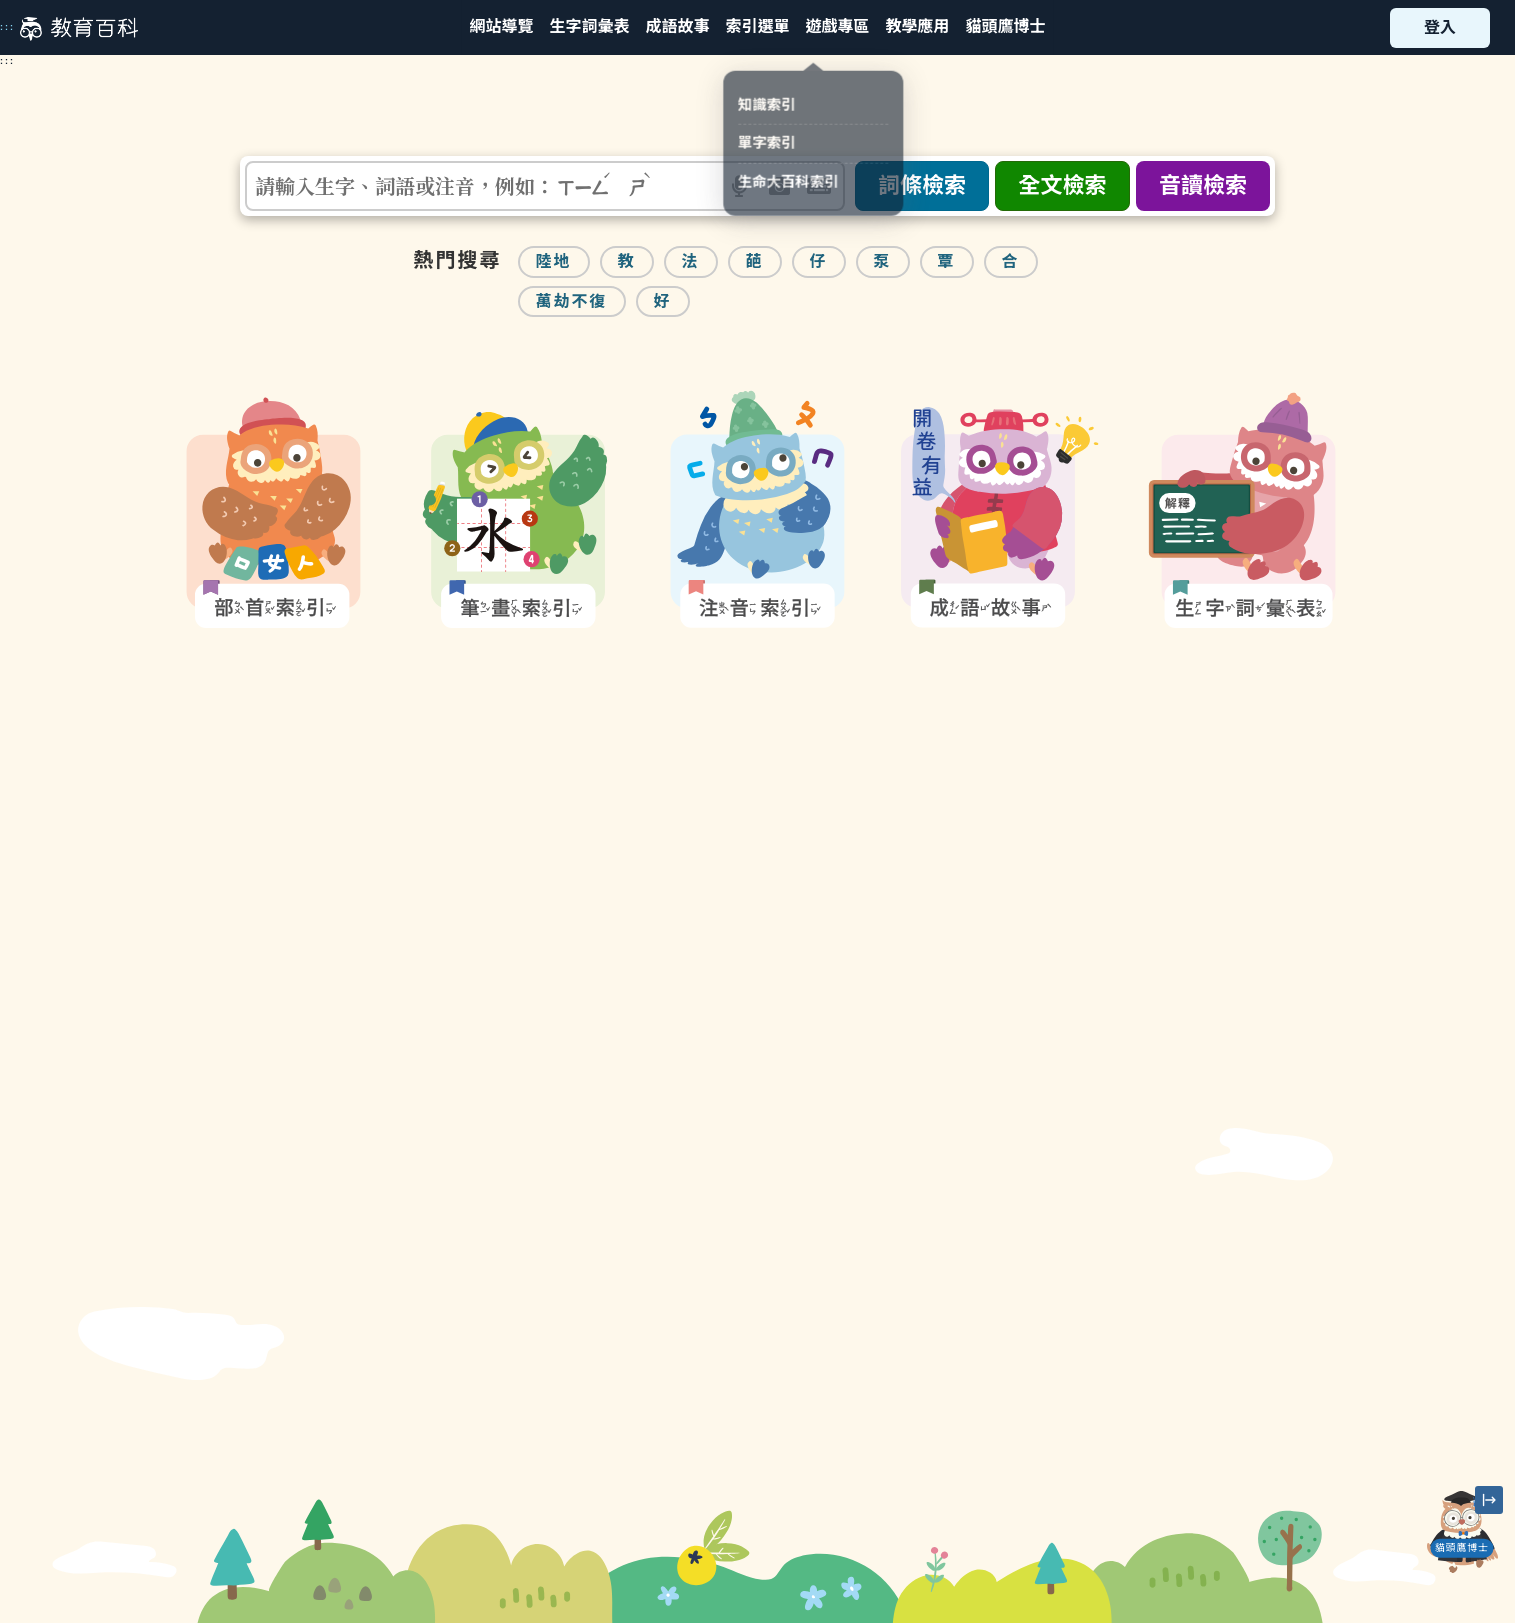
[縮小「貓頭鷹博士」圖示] (1489, 1500)
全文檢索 (1062, 185)
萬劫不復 (572, 301)
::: (7, 27)
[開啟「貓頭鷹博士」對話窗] (1462, 1532)
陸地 (554, 261)
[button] (757, 27)
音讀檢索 (1203, 185)
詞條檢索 (922, 185)
